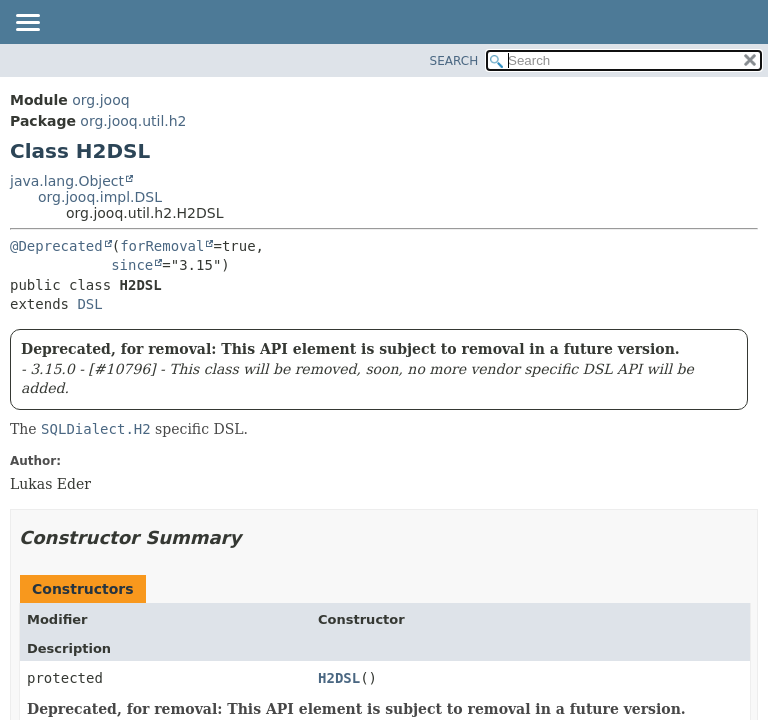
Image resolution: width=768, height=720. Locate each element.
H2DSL (339, 678)
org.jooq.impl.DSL (100, 197)
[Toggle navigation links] (27, 24)
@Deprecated (56, 246)
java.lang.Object (67, 181)
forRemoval (162, 246)
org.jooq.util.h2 (133, 121)
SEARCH (454, 61)
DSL (89, 304)
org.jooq (100, 100)
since (132, 265)
